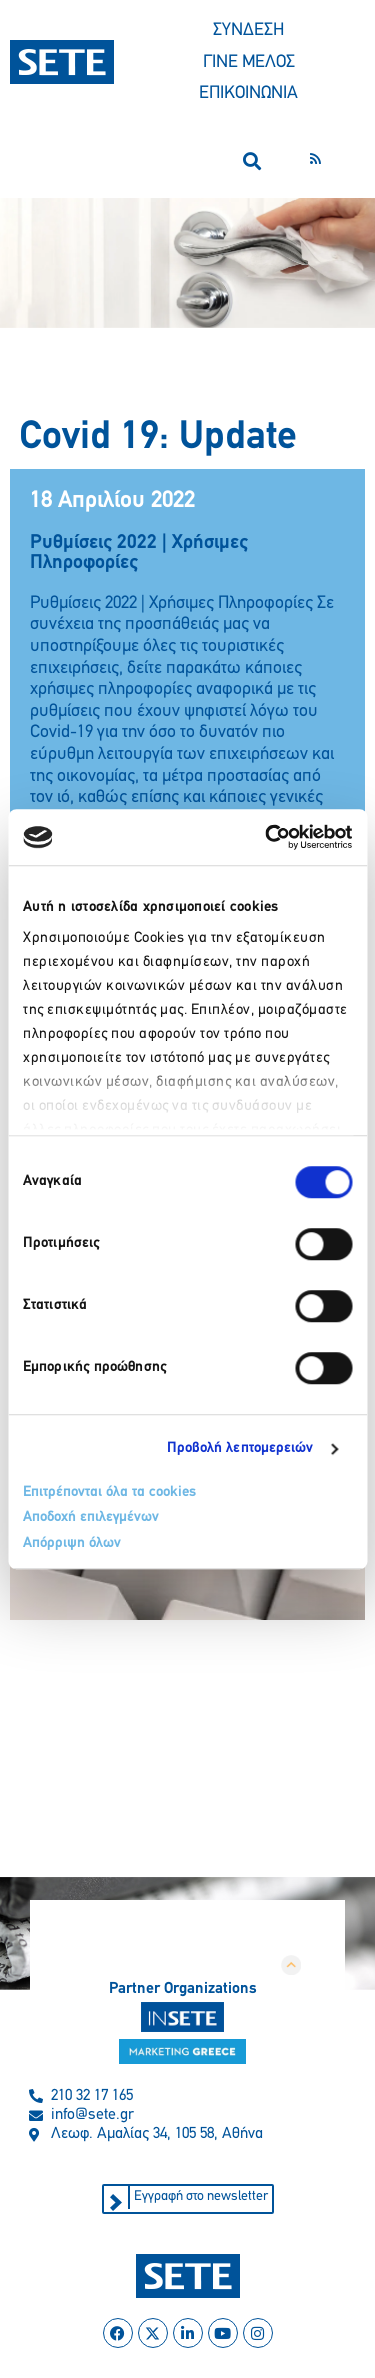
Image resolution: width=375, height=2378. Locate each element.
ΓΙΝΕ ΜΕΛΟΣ (249, 62)
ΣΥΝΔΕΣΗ (248, 30)
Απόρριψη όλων (72, 1543)
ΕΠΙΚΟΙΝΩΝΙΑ (248, 93)
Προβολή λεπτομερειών (240, 1448)
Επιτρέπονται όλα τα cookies (109, 1492)
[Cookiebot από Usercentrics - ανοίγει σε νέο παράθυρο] (267, 837)
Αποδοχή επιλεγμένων (91, 1517)
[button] (251, 161)
